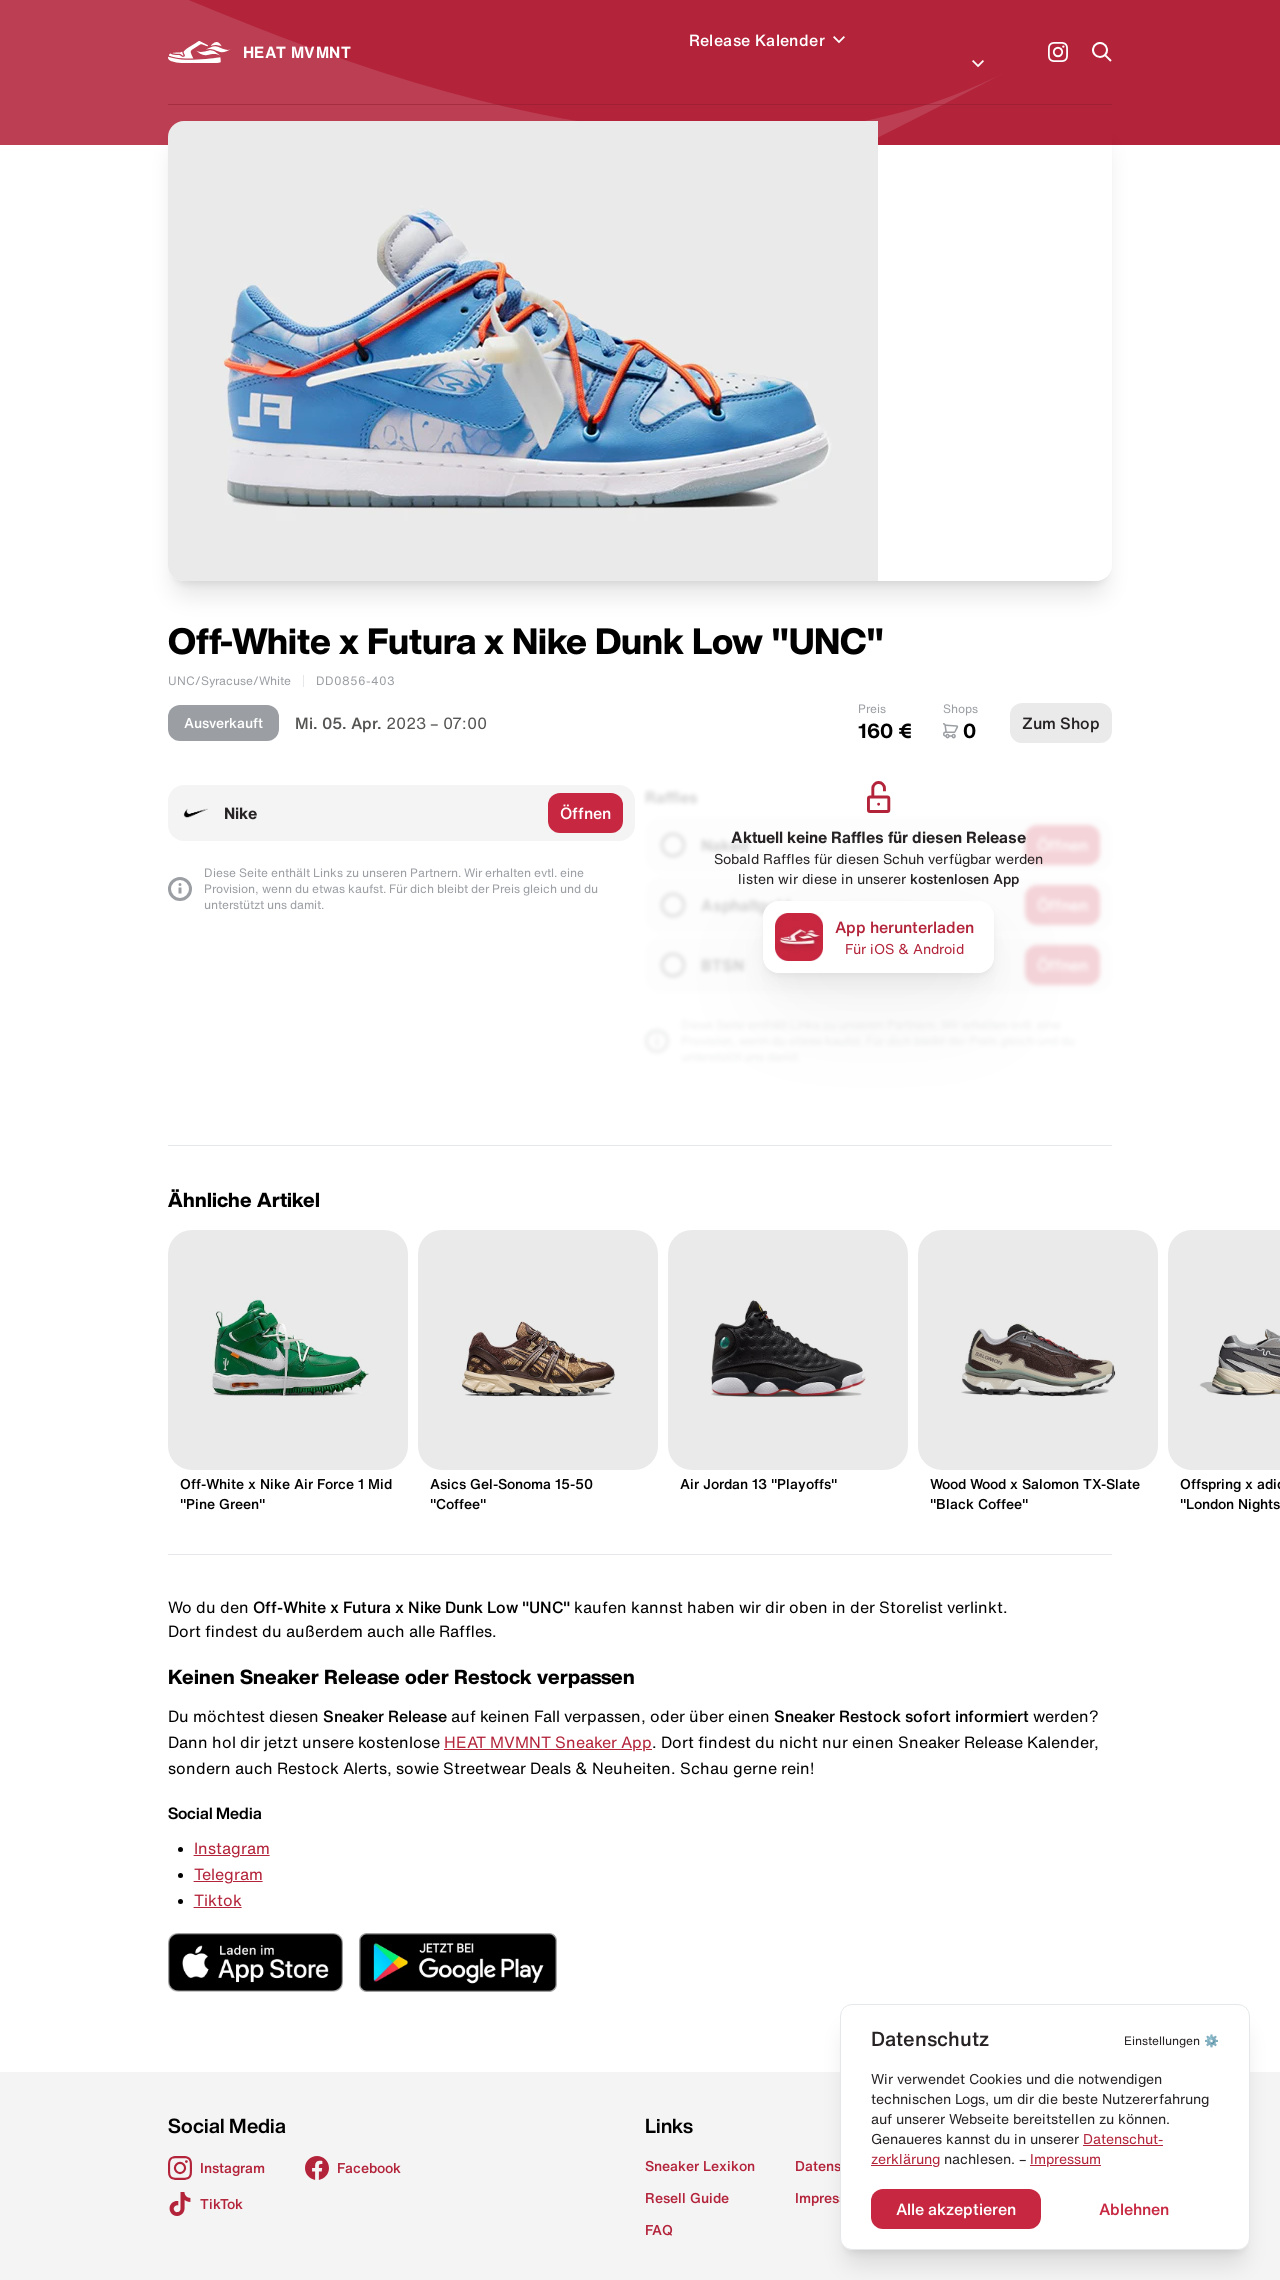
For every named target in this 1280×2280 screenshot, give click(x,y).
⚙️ (1171, 2040)
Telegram (228, 1850)
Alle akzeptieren (956, 2209)
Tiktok (218, 1876)
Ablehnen (1134, 2209)
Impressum (1065, 2159)
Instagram (232, 1824)
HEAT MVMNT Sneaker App (548, 1718)
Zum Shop (1061, 699)
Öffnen (585, 789)
